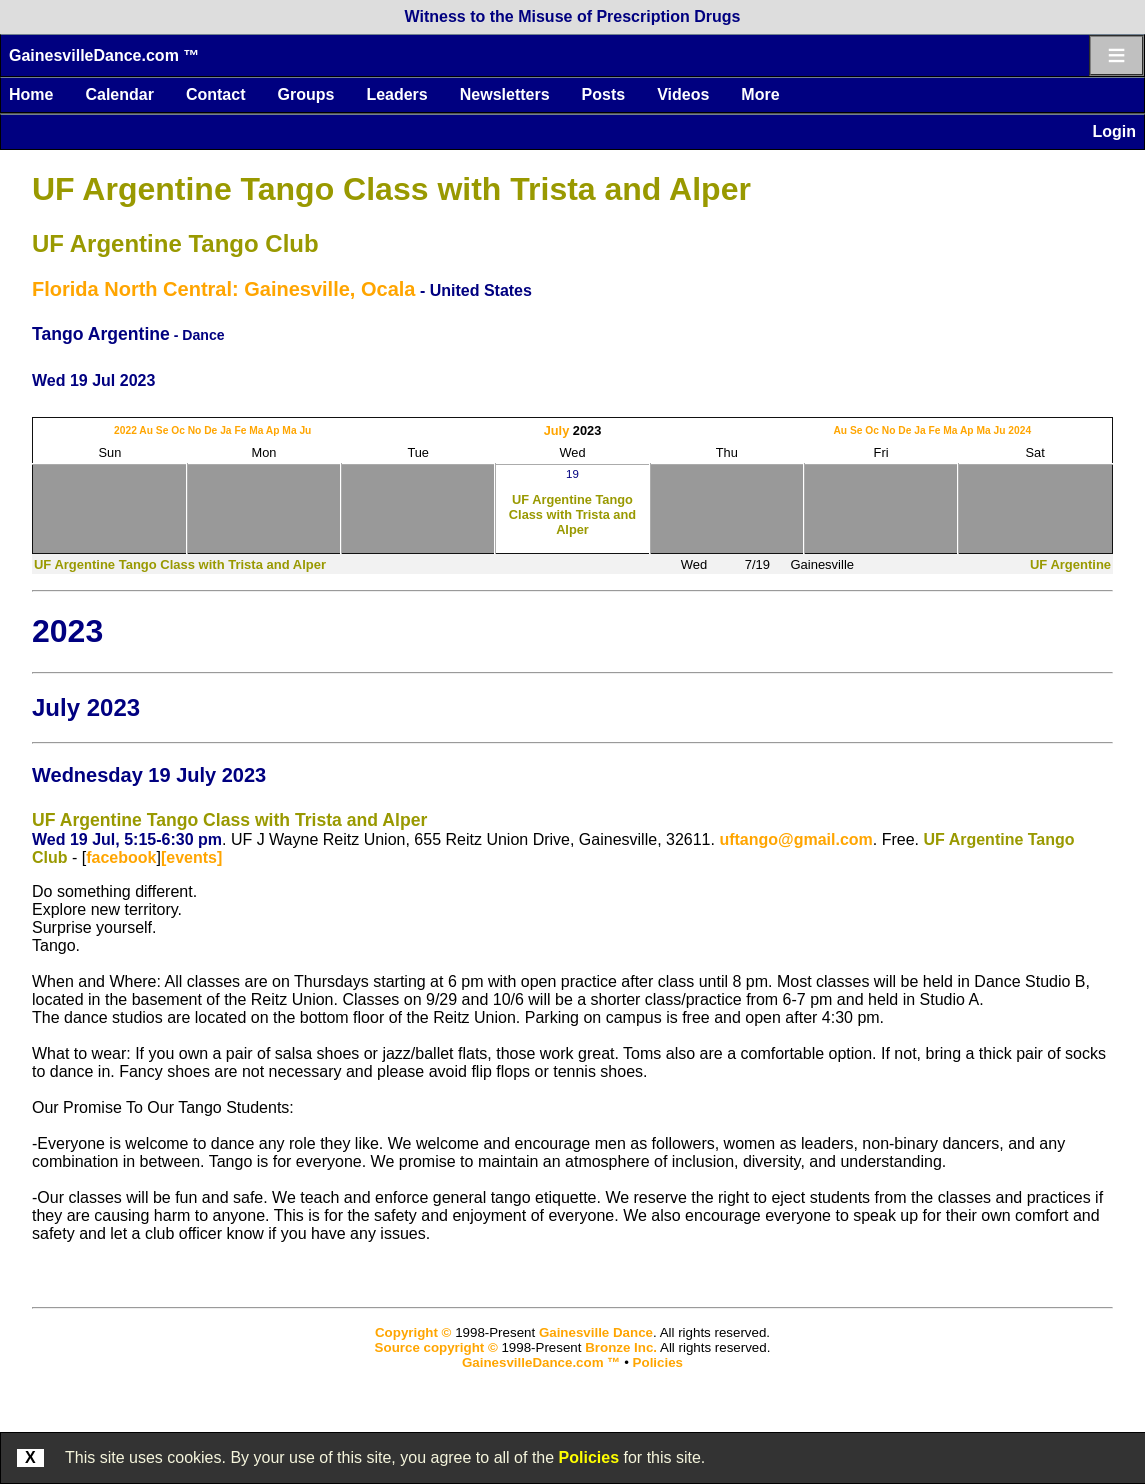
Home (31, 94)
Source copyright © (436, 1347)
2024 (1019, 430)
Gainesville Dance (596, 1332)
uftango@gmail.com (795, 839)
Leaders (396, 94)
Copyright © (413, 1332)
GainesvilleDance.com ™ (104, 55)
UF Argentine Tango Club (175, 243)
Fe (240, 430)
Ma (256, 430)
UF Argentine (1070, 564)
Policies (589, 1457)
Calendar (119, 94)
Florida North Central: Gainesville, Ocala (223, 289)
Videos (683, 94)
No (195, 430)
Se (162, 430)
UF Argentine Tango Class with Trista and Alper (391, 189)
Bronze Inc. (621, 1347)
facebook (121, 857)
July (557, 430)
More (760, 94)
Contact (216, 94)
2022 (125, 430)
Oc (178, 430)
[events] (191, 857)
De (210, 430)
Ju (305, 430)
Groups (305, 94)
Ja (225, 430)
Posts (604, 94)
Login (1114, 131)
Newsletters (505, 94)
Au (146, 430)
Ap (273, 430)
